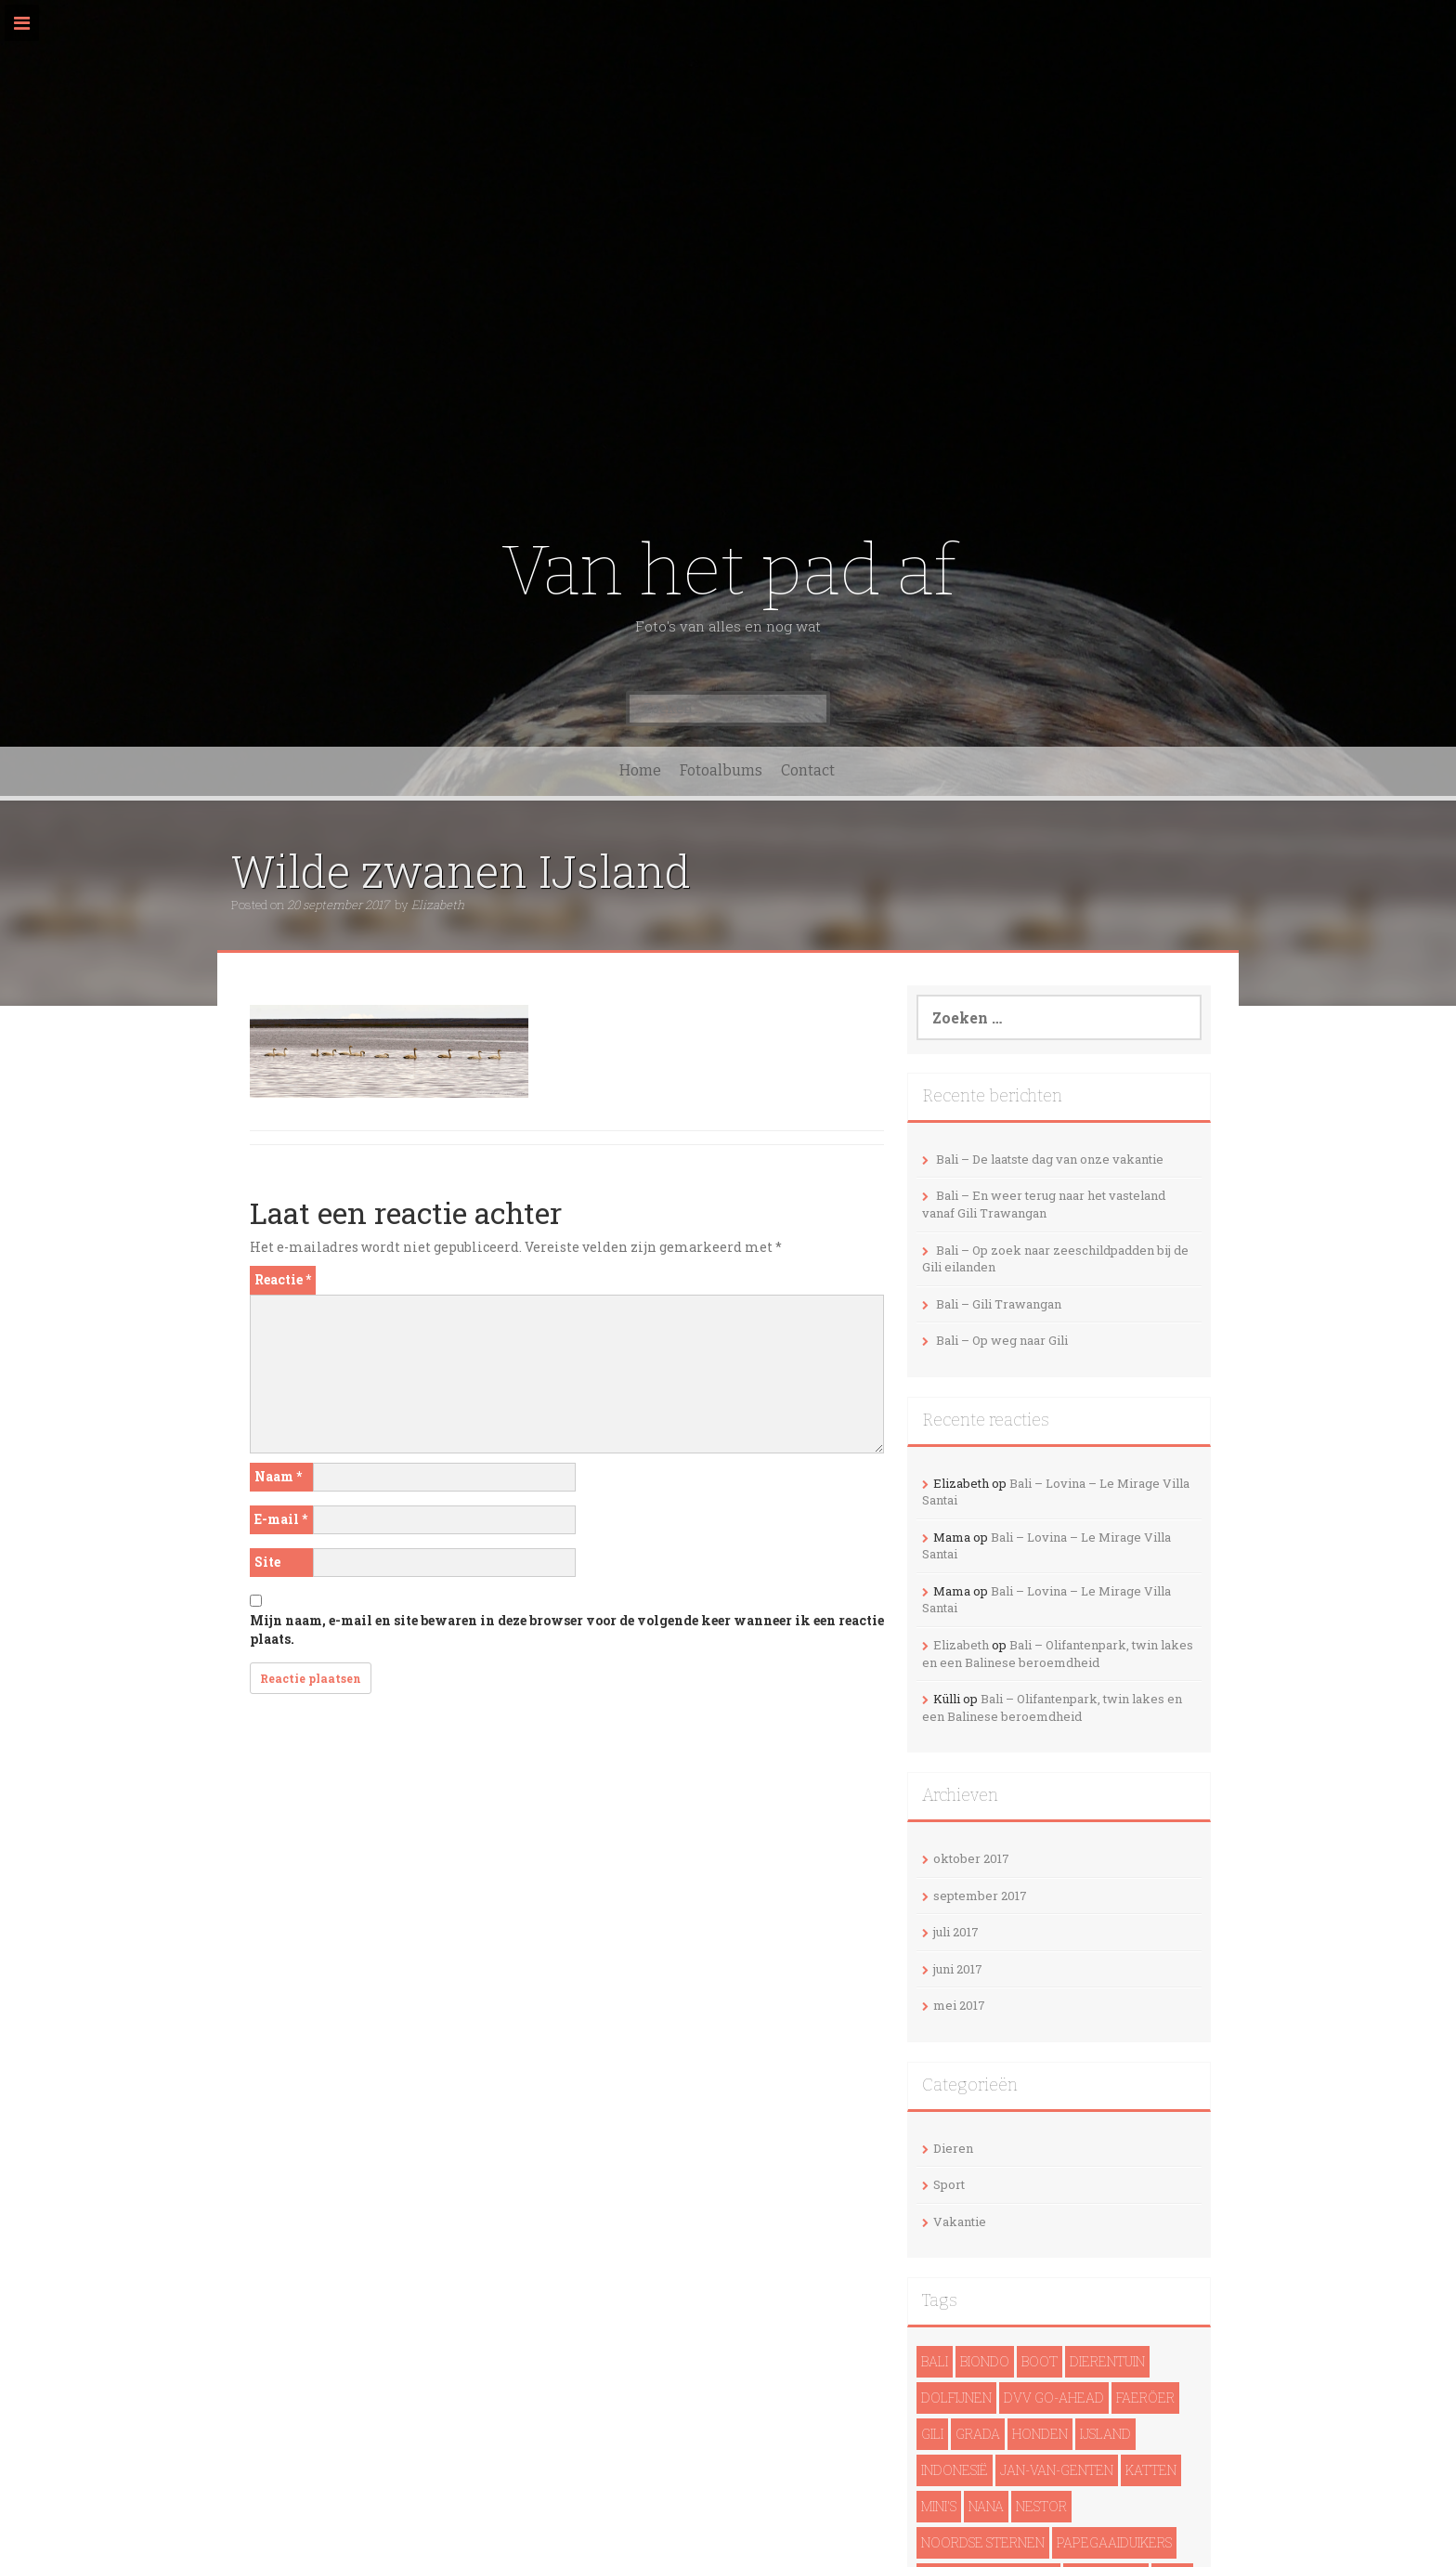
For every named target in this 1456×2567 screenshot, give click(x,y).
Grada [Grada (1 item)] (978, 2434)
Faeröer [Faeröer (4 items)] (1145, 2397)
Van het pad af (728, 570)
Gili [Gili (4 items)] (932, 2434)
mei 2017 (959, 2005)
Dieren (953, 2148)
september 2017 (980, 1895)
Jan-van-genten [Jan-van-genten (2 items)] (1056, 2470)
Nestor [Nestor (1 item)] (1041, 2506)
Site (267, 1561)
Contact (808, 770)
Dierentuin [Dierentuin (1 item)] (1107, 2361)
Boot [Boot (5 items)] (1039, 2361)
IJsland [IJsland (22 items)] (1105, 2434)
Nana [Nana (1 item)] (986, 2506)
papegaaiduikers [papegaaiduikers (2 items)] (1114, 2542)
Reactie (282, 1279)
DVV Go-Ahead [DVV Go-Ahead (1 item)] (1054, 2397)
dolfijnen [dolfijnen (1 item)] (956, 2397)
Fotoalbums (721, 770)
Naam (278, 1476)
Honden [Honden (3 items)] (1040, 2434)
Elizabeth (437, 904)
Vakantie (959, 2221)
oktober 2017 (971, 1858)
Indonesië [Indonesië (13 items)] (954, 2470)
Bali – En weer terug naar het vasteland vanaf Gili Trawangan (1043, 1204)
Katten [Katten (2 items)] (1150, 2470)
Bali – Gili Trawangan (998, 1304)
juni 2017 (957, 1969)
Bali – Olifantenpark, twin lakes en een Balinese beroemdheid (1057, 1653)
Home (640, 770)
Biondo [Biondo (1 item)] (984, 2361)
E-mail (280, 1519)
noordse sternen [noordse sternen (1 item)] (983, 2542)
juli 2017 (956, 1931)
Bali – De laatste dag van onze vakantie (1050, 1159)
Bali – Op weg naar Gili (1002, 1340)
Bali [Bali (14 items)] (934, 2361)
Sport (949, 2184)
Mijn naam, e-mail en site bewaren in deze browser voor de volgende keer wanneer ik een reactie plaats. (567, 1629)
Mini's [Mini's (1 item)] (938, 2506)
